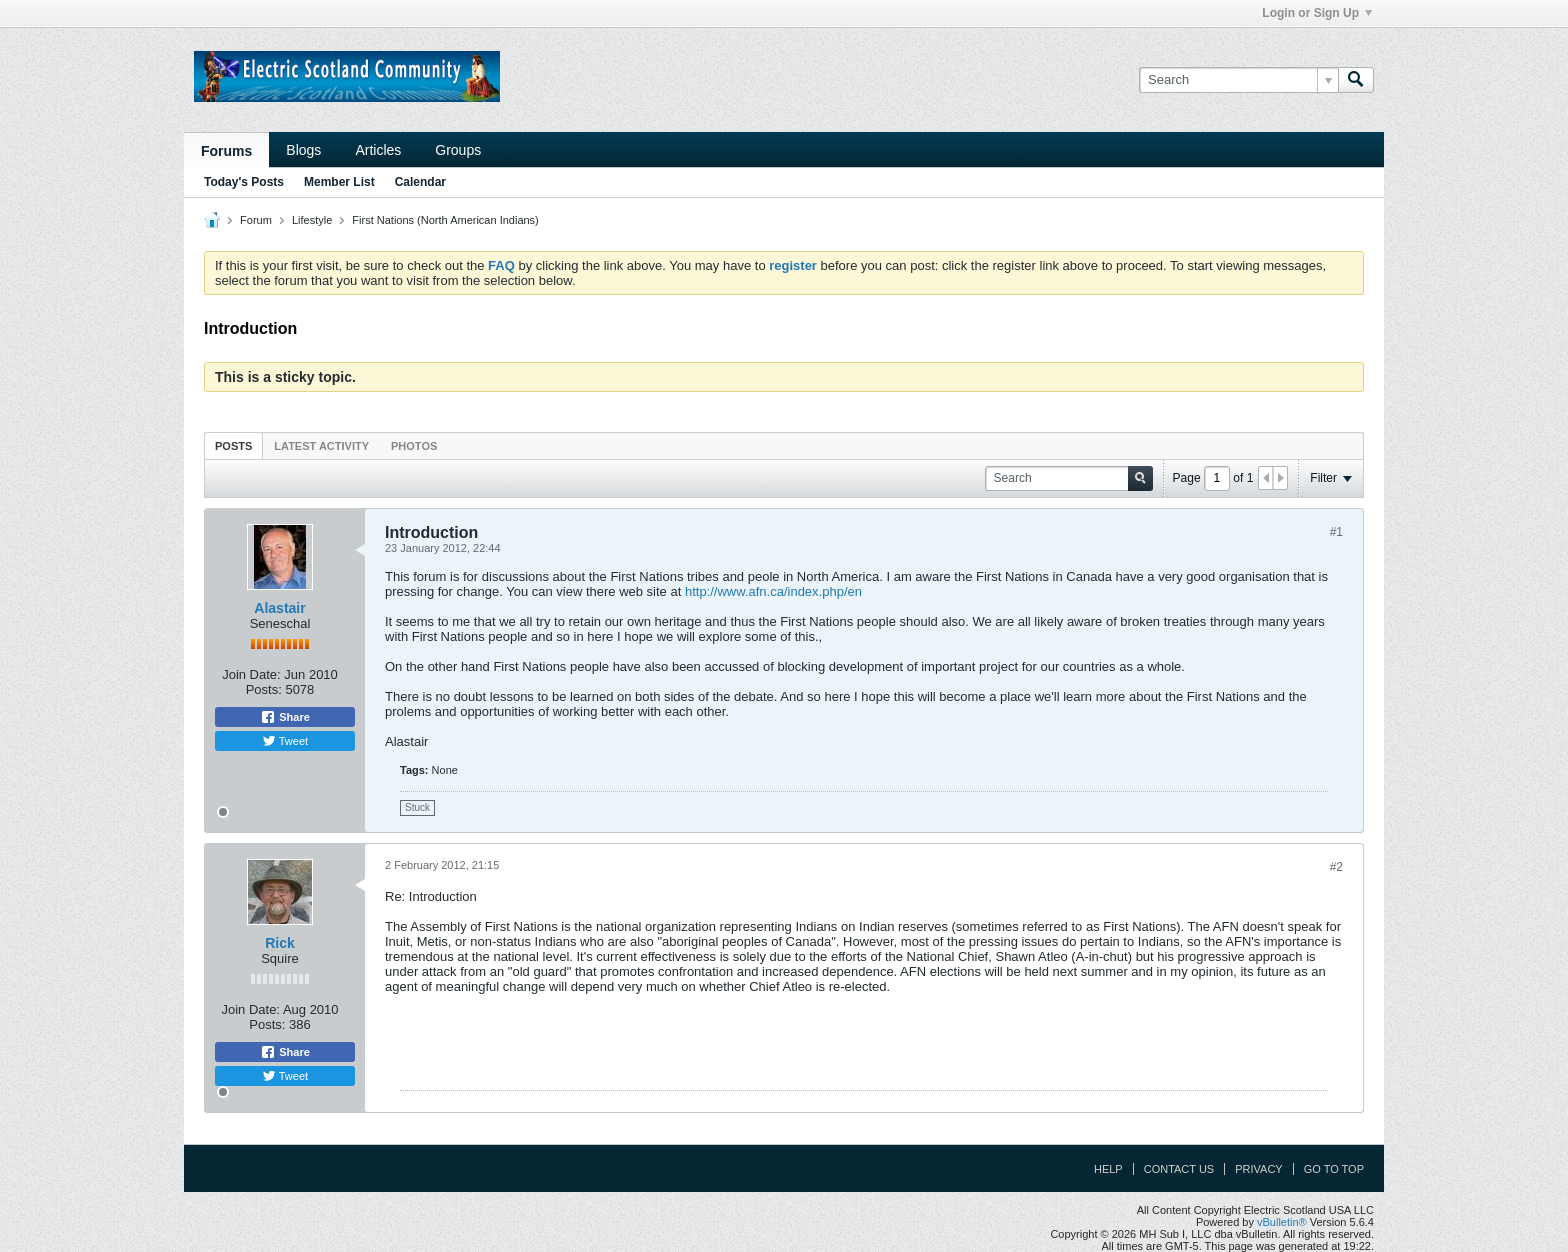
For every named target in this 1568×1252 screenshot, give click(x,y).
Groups (458, 150)
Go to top (1334, 1169)
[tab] (233, 445)
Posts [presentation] (233, 446)
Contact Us (1179, 1169)
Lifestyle (312, 220)
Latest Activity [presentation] (321, 446)
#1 (1336, 532)
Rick (280, 943)
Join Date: (251, 674)
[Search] (1238, 80)
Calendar (420, 182)
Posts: (264, 689)
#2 (1336, 867)
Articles (378, 150)
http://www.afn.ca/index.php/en (773, 591)
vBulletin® (1282, 1222)
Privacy (1258, 1169)
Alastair (279, 608)
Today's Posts (244, 182)
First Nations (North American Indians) (445, 220)
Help (1108, 1169)
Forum (256, 220)
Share (285, 717)
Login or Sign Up (1317, 13)
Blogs (303, 150)
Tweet (285, 741)
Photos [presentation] (414, 446)
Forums (226, 151)
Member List (339, 182)
